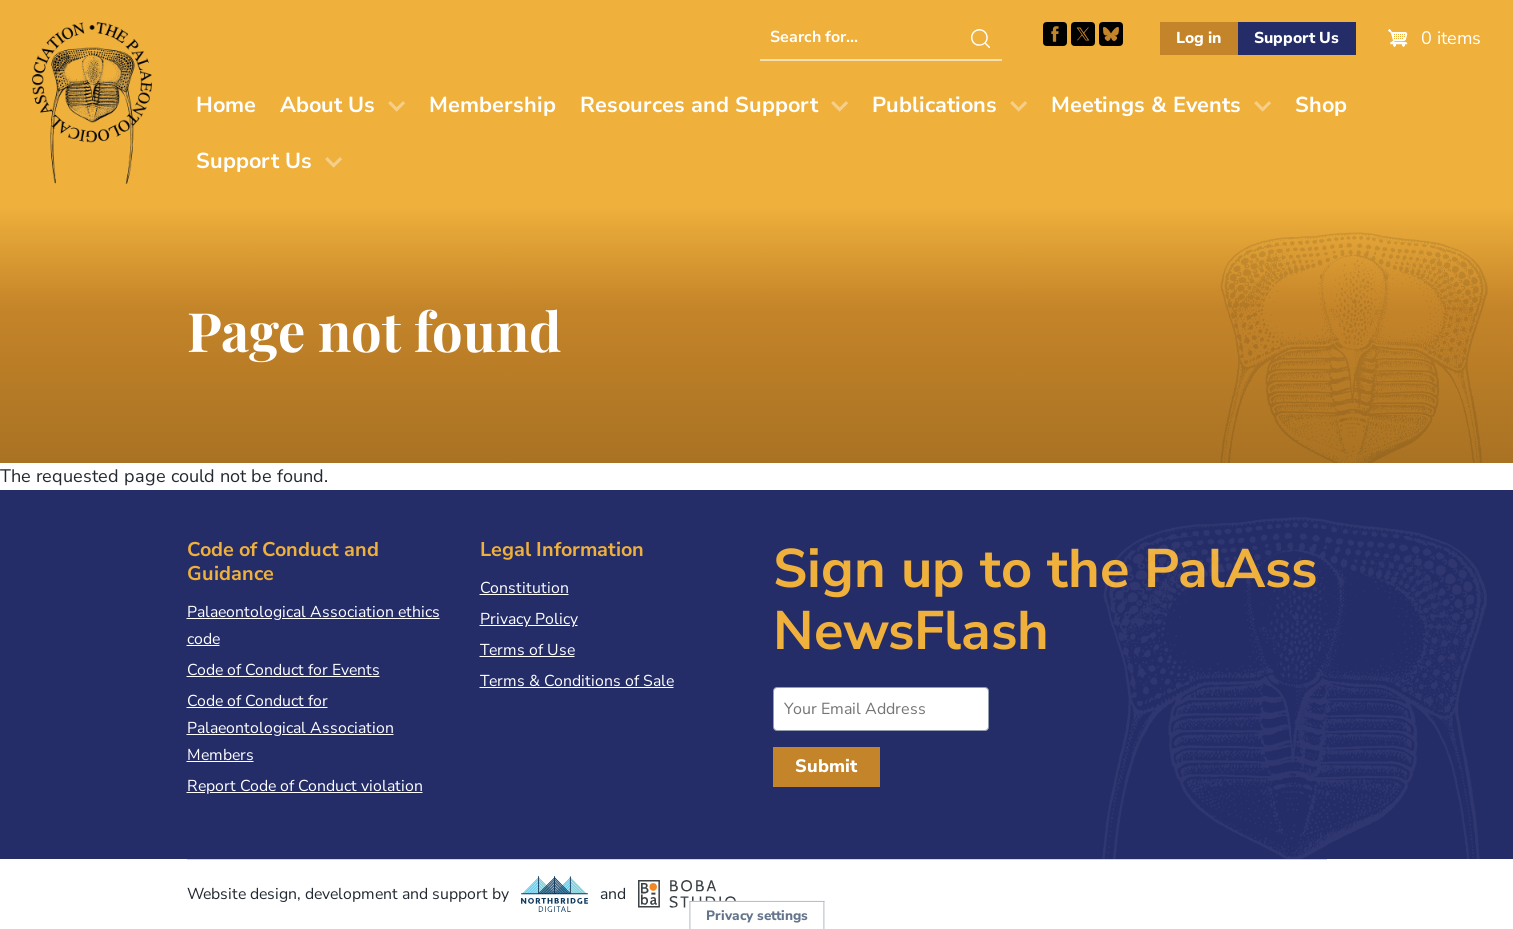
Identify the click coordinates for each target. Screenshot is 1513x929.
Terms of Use (527, 650)
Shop (1321, 105)
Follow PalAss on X (1083, 34)
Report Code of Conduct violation (305, 786)
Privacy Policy (529, 619)
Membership (492, 105)
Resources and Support (699, 105)
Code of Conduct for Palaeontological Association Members (290, 728)
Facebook (1055, 34)
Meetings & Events (1146, 105)
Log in (1198, 38)
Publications (934, 105)
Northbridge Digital (555, 894)
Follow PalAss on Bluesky (1111, 34)
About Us (327, 105)
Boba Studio (687, 894)
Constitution (524, 588)
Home (226, 105)
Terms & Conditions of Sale (577, 681)
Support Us (1296, 38)
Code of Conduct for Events (283, 670)
